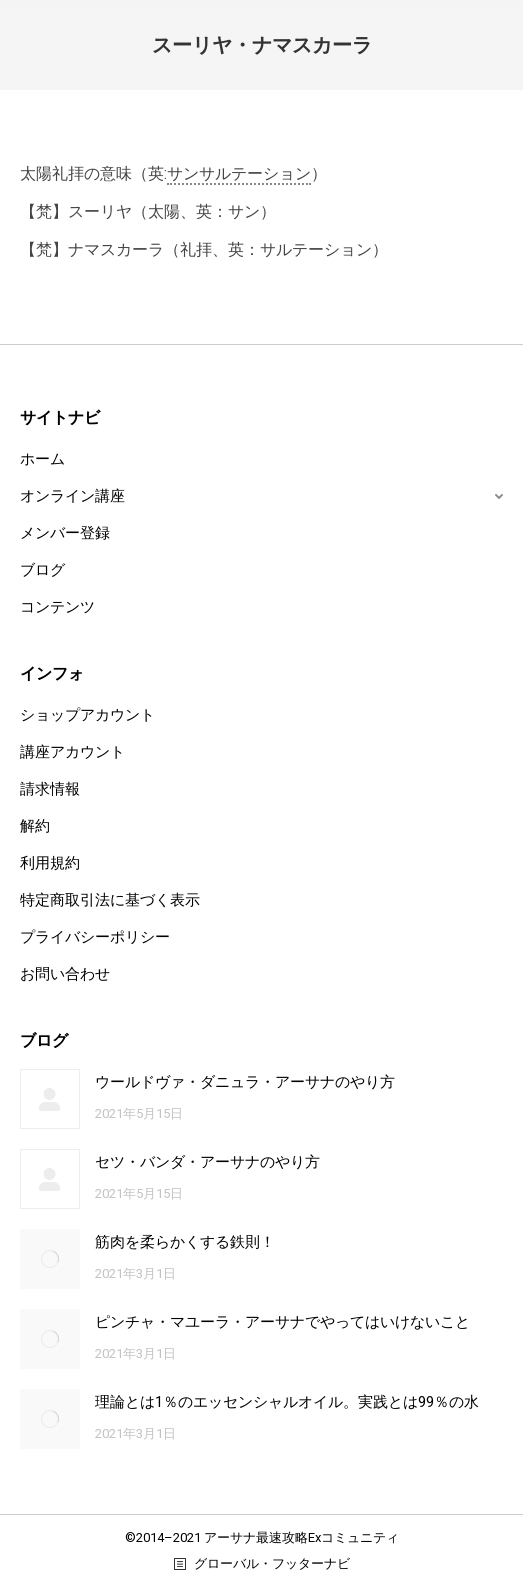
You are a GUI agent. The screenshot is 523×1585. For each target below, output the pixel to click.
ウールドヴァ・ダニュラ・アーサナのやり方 (245, 1082)
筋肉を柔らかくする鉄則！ (185, 1242)
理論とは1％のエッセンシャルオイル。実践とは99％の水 (287, 1402)
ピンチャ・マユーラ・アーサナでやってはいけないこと (282, 1322)
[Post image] (50, 1099)
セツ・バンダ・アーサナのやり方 (207, 1162)
